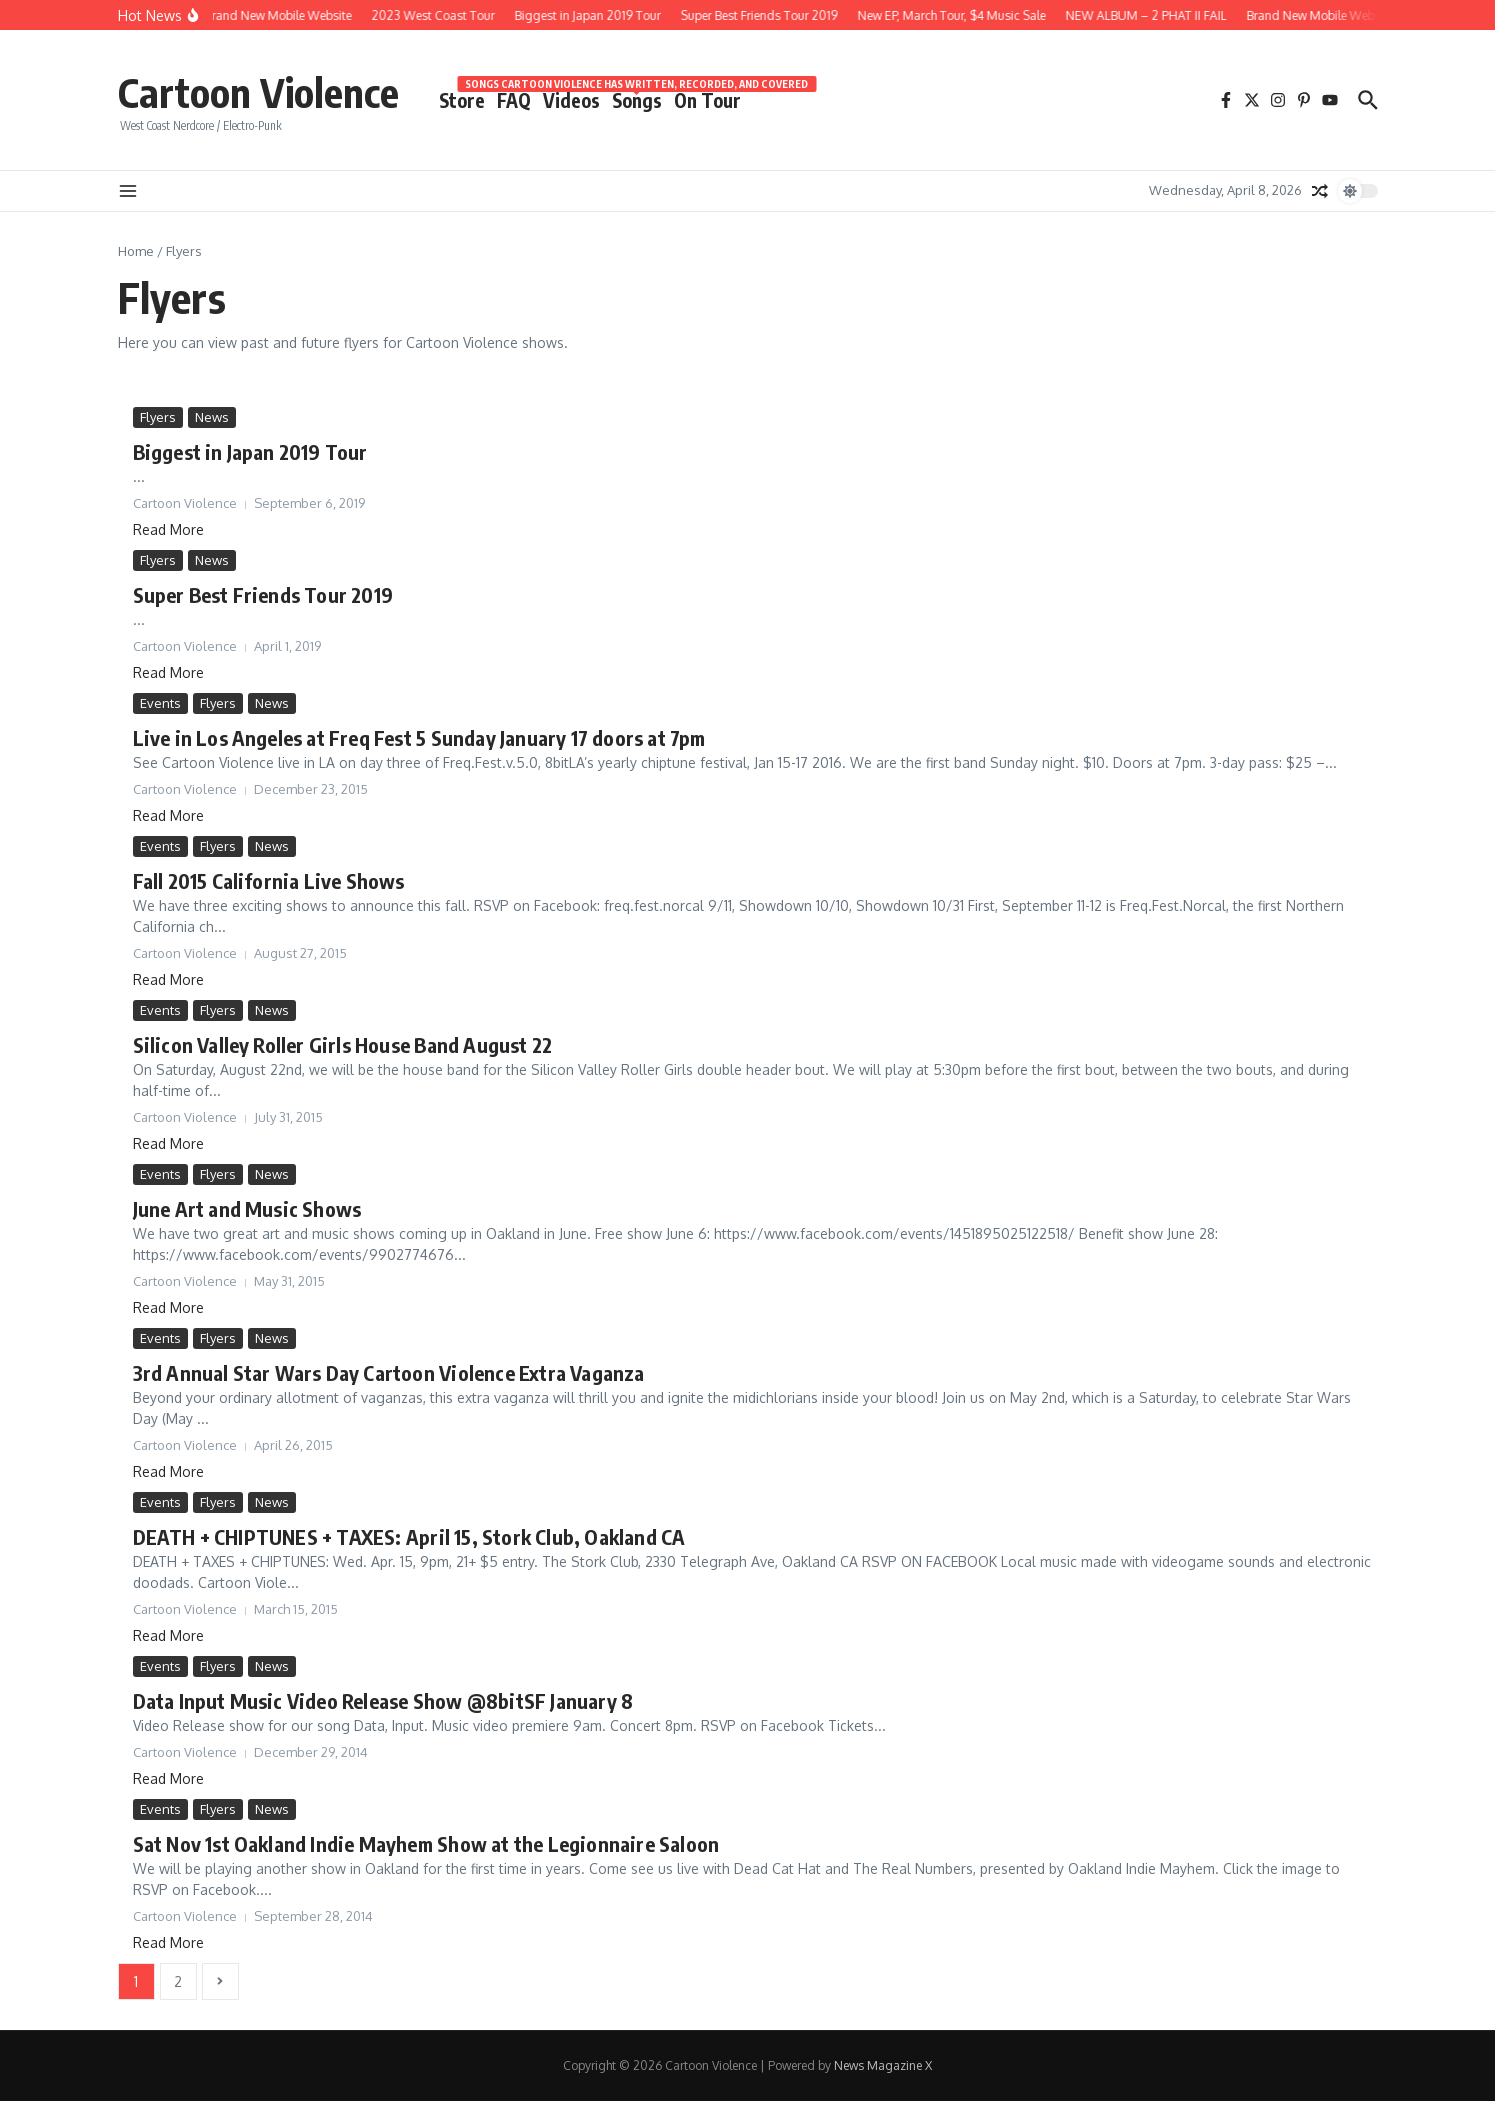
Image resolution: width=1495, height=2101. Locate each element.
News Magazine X (883, 2065)
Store (462, 100)
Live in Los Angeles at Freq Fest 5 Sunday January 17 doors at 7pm (419, 737)
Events (160, 703)
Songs (637, 99)
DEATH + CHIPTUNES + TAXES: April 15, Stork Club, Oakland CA (409, 1536)
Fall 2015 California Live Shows (269, 880)
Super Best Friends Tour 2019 (263, 594)
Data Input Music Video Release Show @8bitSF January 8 (383, 1700)
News (212, 417)
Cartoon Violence (258, 92)
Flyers (158, 417)
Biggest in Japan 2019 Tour (250, 451)
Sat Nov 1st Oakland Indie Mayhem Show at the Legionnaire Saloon (426, 1843)
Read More (168, 529)
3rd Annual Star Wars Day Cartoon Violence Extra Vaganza (389, 1372)
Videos (571, 100)
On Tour (707, 100)
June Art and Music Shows (247, 1208)
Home (136, 251)
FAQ (514, 100)
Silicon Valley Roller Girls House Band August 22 (343, 1044)
